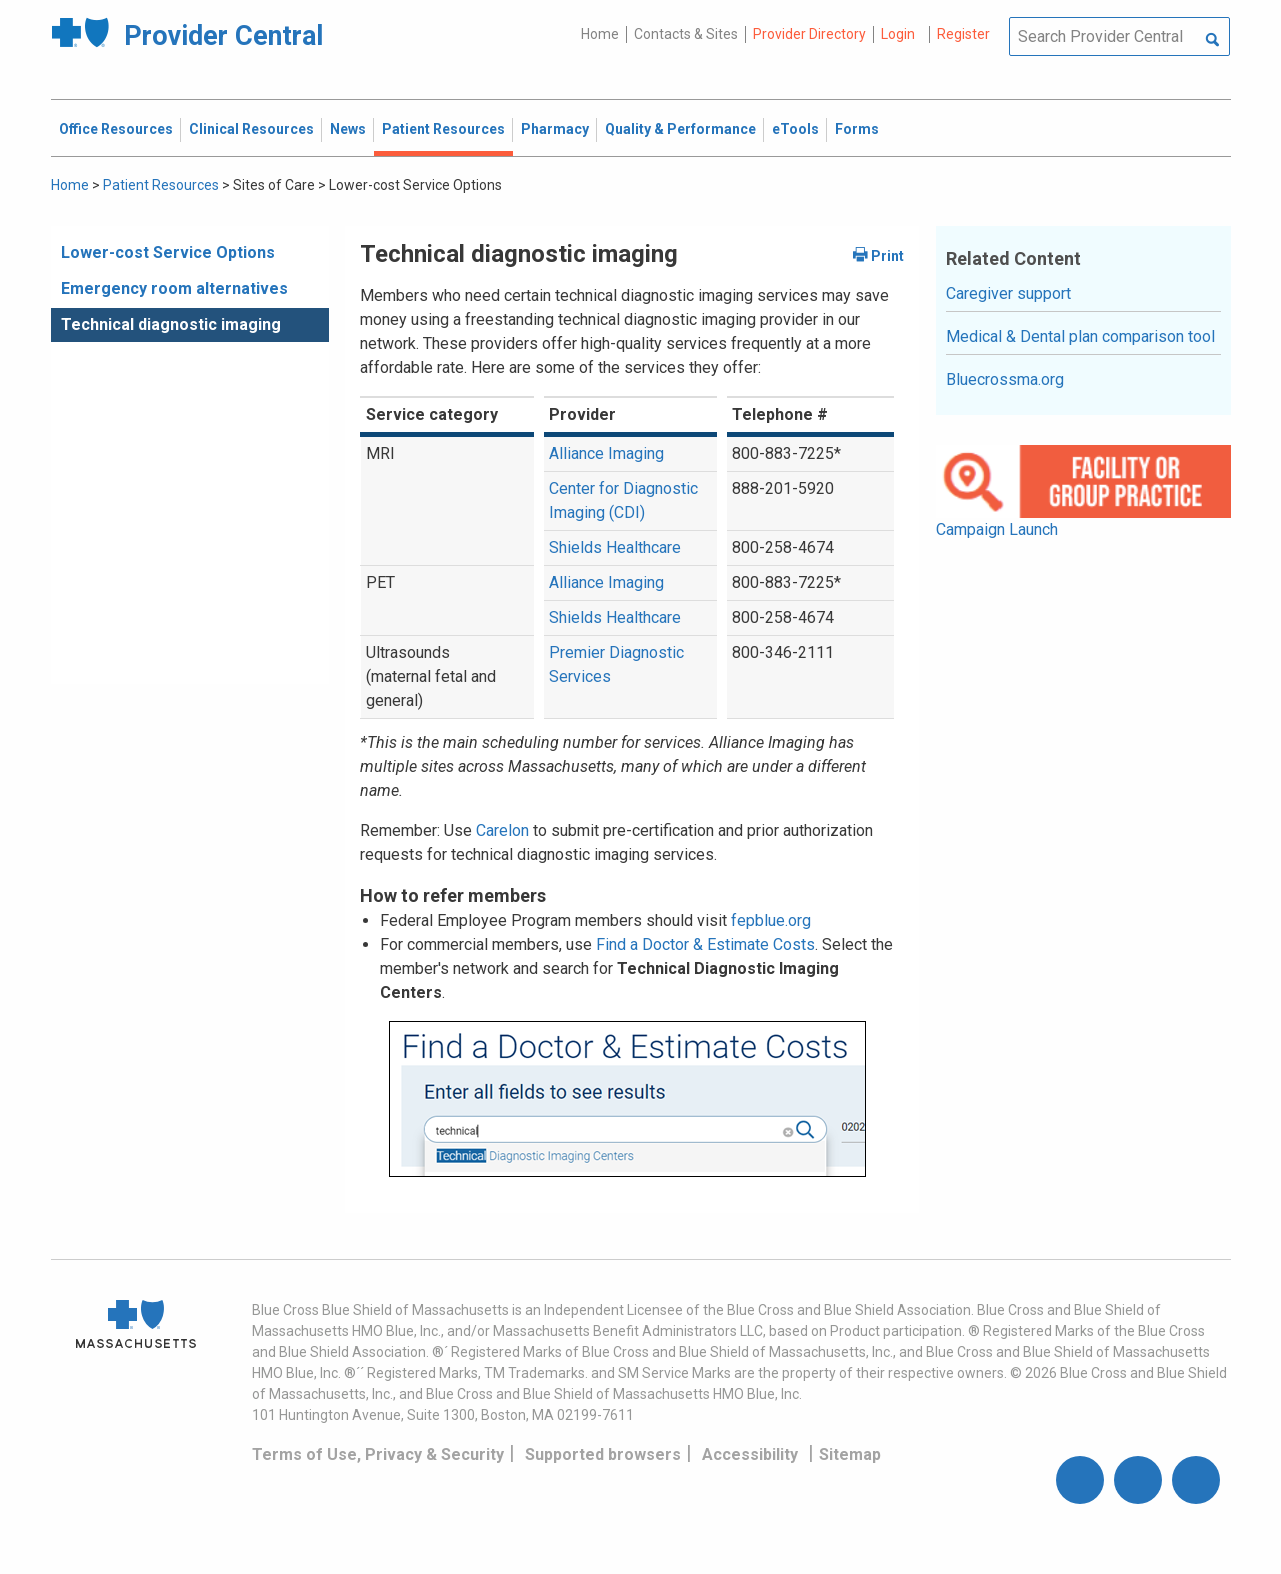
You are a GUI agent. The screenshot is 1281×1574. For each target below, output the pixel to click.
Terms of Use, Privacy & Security (378, 1454)
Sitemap (850, 1454)
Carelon (502, 830)
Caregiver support (1008, 293)
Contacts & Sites (686, 34)
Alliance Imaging (606, 453)
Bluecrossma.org (1005, 379)
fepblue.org (771, 920)
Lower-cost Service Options (168, 252)
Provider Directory (809, 34)
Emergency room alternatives (174, 288)
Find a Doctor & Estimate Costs (705, 944)
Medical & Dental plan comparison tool (1080, 336)
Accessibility (750, 1454)
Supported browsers (603, 1454)
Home (600, 34)
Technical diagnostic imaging (171, 324)
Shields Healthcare (615, 547)
